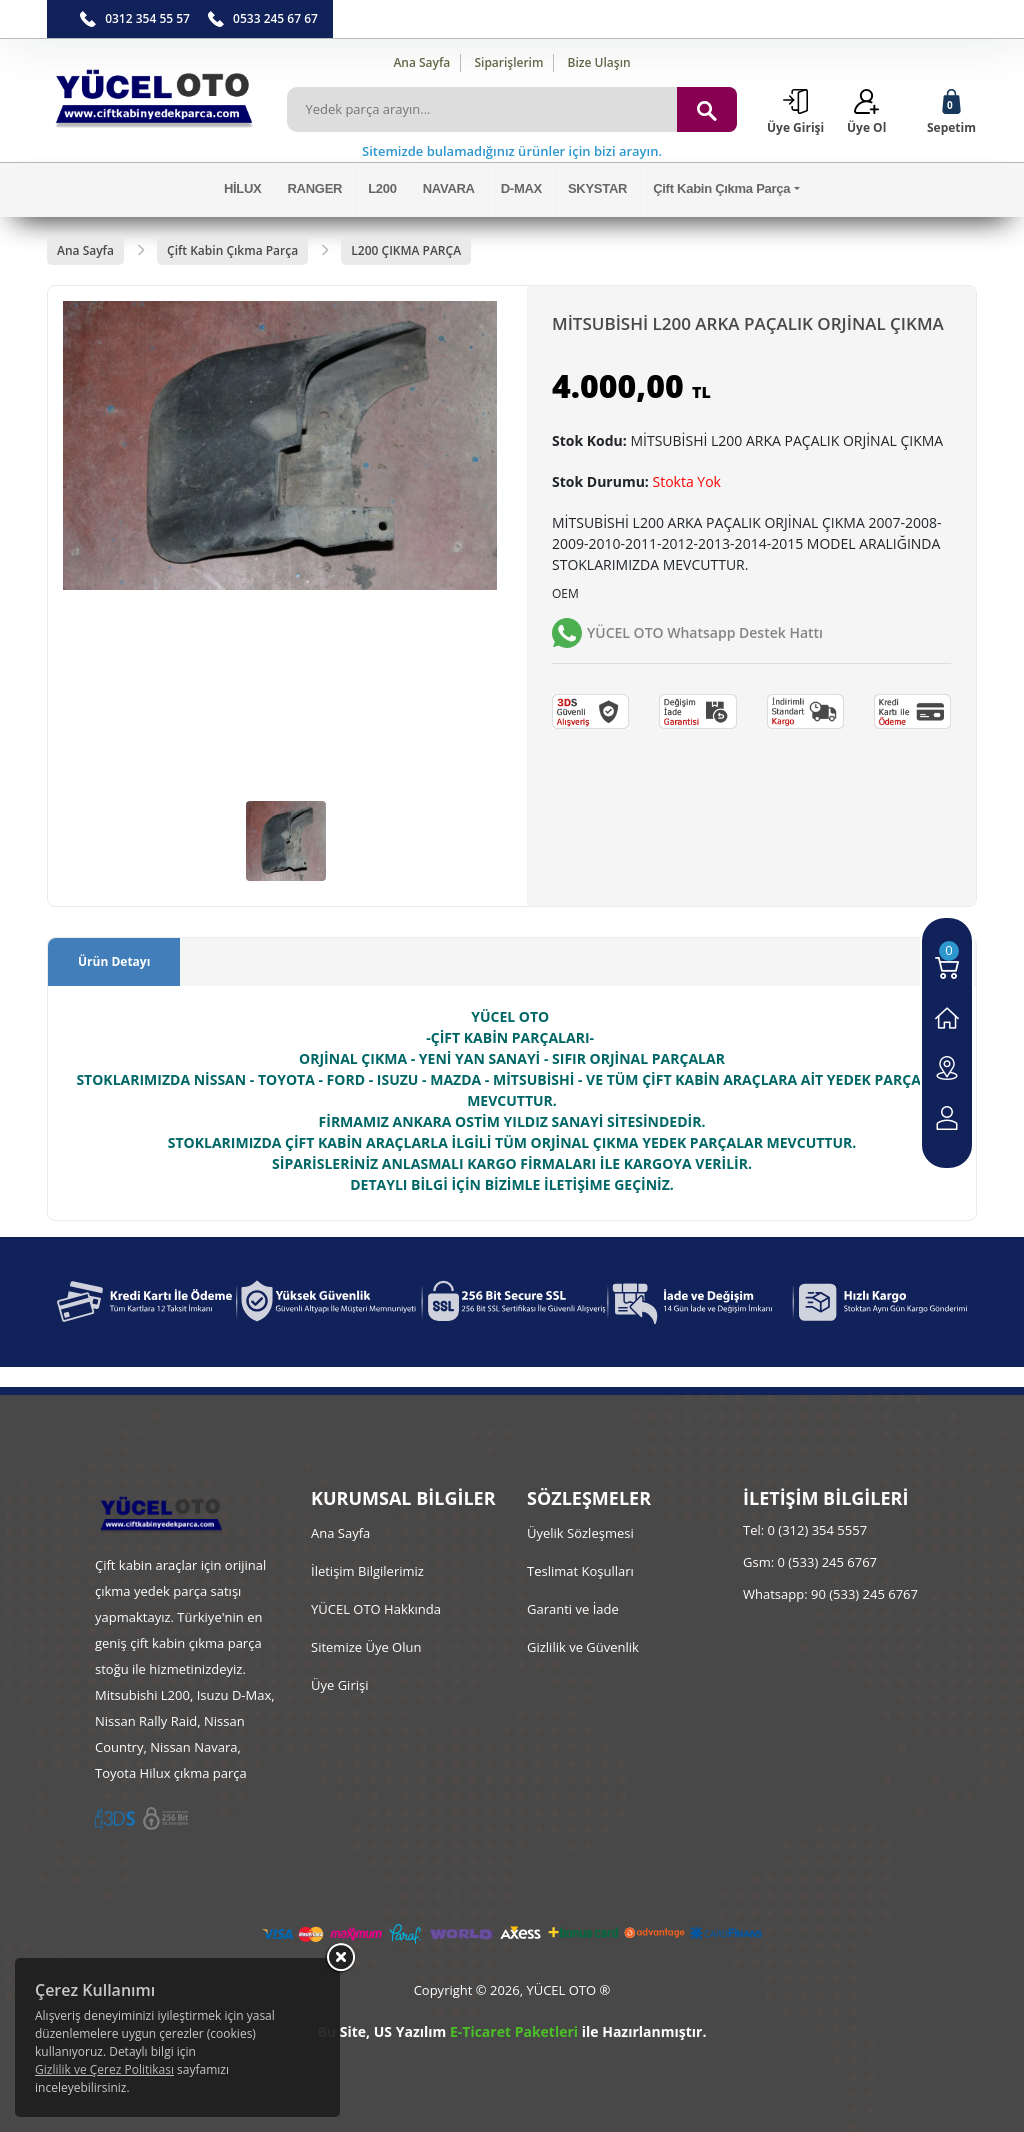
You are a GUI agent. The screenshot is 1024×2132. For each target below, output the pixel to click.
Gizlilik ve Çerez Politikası (104, 2069)
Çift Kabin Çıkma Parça (719, 190)
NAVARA (449, 190)
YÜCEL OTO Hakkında (376, 1610)
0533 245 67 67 (275, 18)
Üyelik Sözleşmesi (580, 1534)
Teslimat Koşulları (580, 1572)
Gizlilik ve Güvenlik (583, 1648)
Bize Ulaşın (599, 62)
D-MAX (520, 190)
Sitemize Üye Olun (366, 1648)
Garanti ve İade (573, 1610)
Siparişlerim (508, 62)
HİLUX (246, 190)
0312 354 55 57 (147, 18)
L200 (384, 190)
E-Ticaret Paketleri (514, 2031)
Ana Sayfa (421, 62)
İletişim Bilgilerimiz (367, 1572)
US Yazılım (410, 2031)
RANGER (317, 190)
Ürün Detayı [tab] (114, 962)
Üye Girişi (339, 1686)
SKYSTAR (595, 190)
